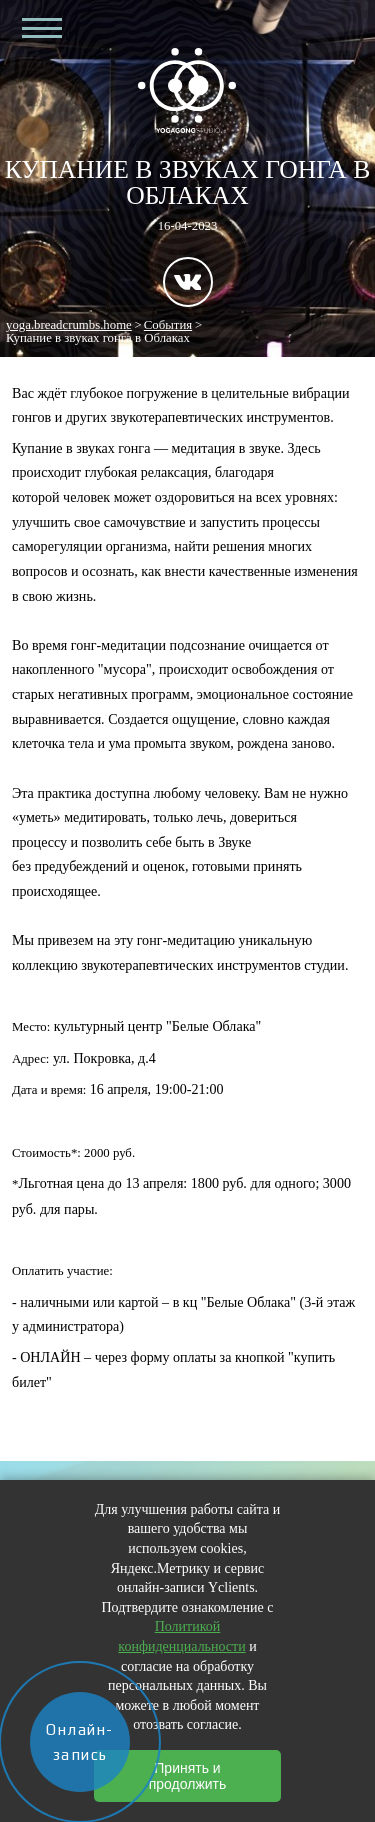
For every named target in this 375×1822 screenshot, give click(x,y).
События (168, 325)
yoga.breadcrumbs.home (69, 325)
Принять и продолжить (188, 1776)
